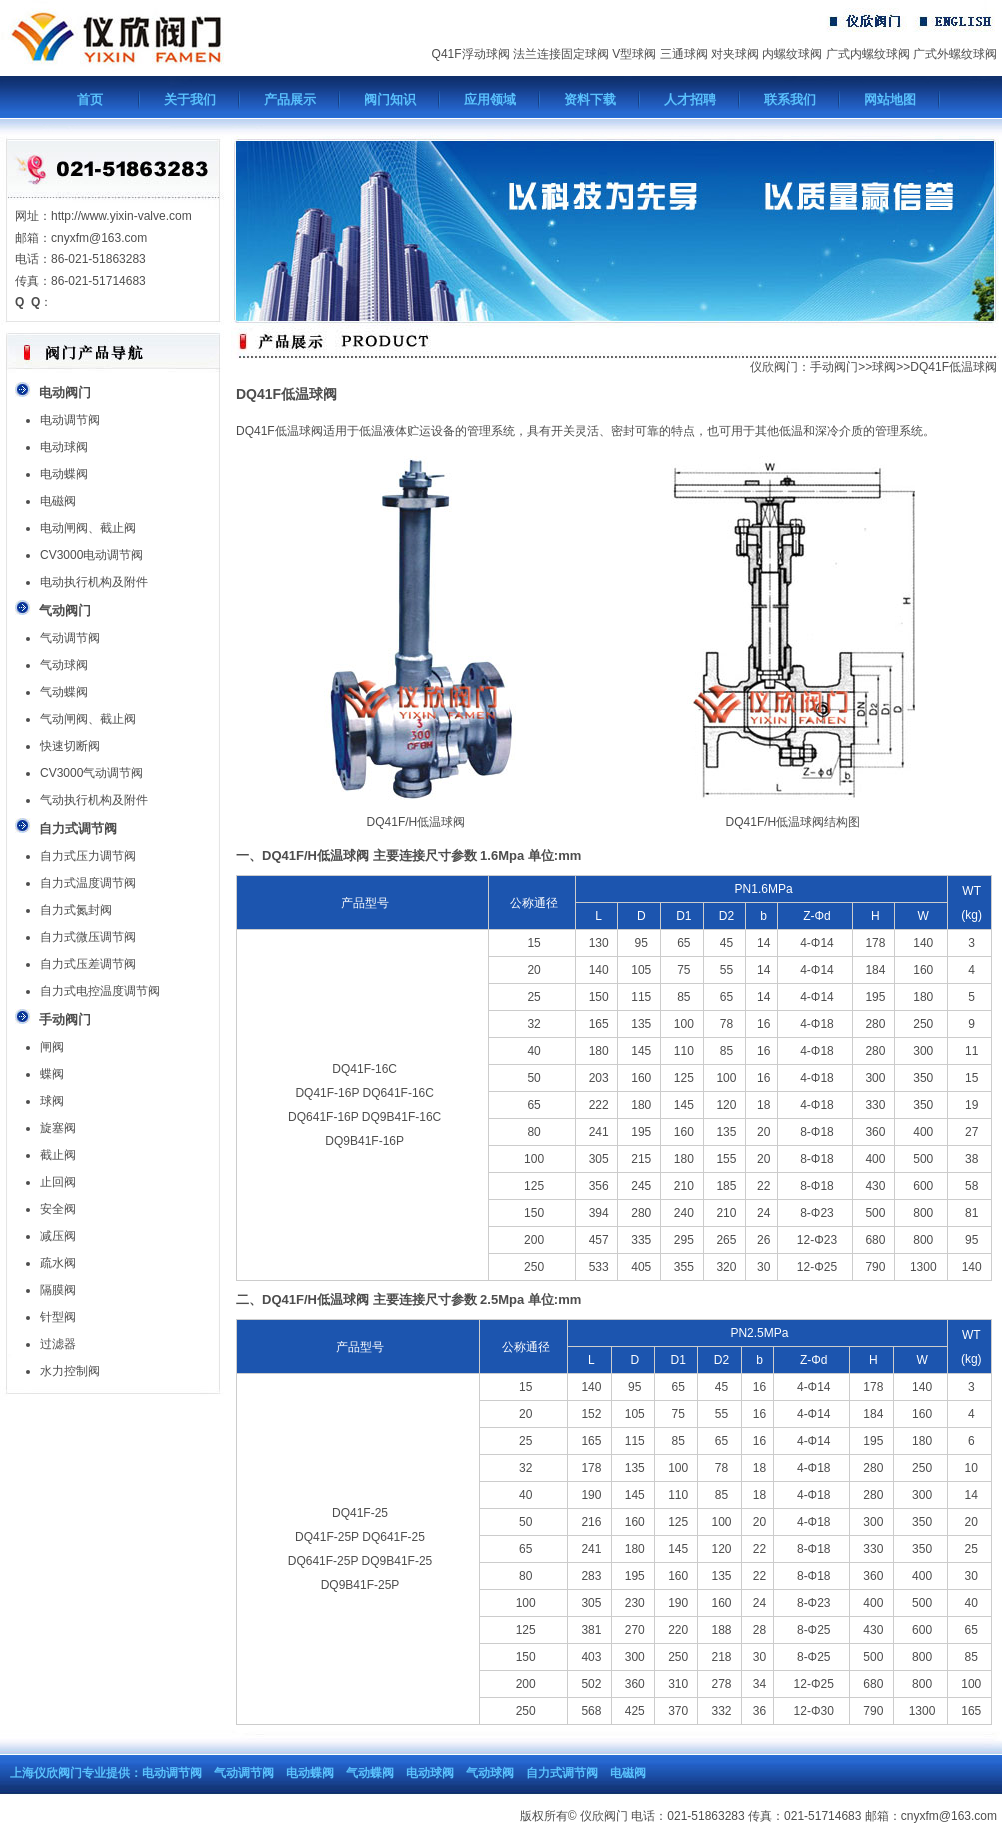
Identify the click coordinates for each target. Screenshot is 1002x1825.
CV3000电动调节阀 (91, 555)
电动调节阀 (70, 420)
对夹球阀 (735, 54)
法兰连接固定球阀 (561, 54)
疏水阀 (58, 1263)
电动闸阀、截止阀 (88, 528)
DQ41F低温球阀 (953, 367)
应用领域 (490, 99)
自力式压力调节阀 (88, 856)
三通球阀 (684, 54)
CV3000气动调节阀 (91, 773)
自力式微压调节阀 (88, 937)
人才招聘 (690, 99)
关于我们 (190, 99)
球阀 (52, 1101)
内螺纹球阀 (792, 54)
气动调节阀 (70, 638)
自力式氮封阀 (76, 910)
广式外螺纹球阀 (955, 54)
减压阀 (58, 1236)
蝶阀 (52, 1074)
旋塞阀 (58, 1128)
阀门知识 (390, 99)
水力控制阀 (70, 1371)
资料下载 (590, 99)
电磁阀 (58, 501)
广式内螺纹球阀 (868, 54)
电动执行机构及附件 (94, 582)
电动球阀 (64, 447)
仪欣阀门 (774, 367)
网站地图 (890, 99)
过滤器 (58, 1344)
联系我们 (790, 99)
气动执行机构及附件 (94, 800)
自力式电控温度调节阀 (100, 991)
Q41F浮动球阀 (471, 54)
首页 (90, 99)
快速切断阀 (70, 746)
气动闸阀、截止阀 (88, 719)
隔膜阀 (58, 1290)
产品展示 (290, 99)
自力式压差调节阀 (88, 964)
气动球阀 (64, 665)
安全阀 (58, 1209)
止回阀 (58, 1182)
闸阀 (52, 1047)
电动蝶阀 (64, 474)
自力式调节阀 (562, 1773)
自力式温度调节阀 (88, 883)
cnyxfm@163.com (949, 1816)
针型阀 (58, 1317)
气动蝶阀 (64, 692)
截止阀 (58, 1155)
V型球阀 (634, 54)
